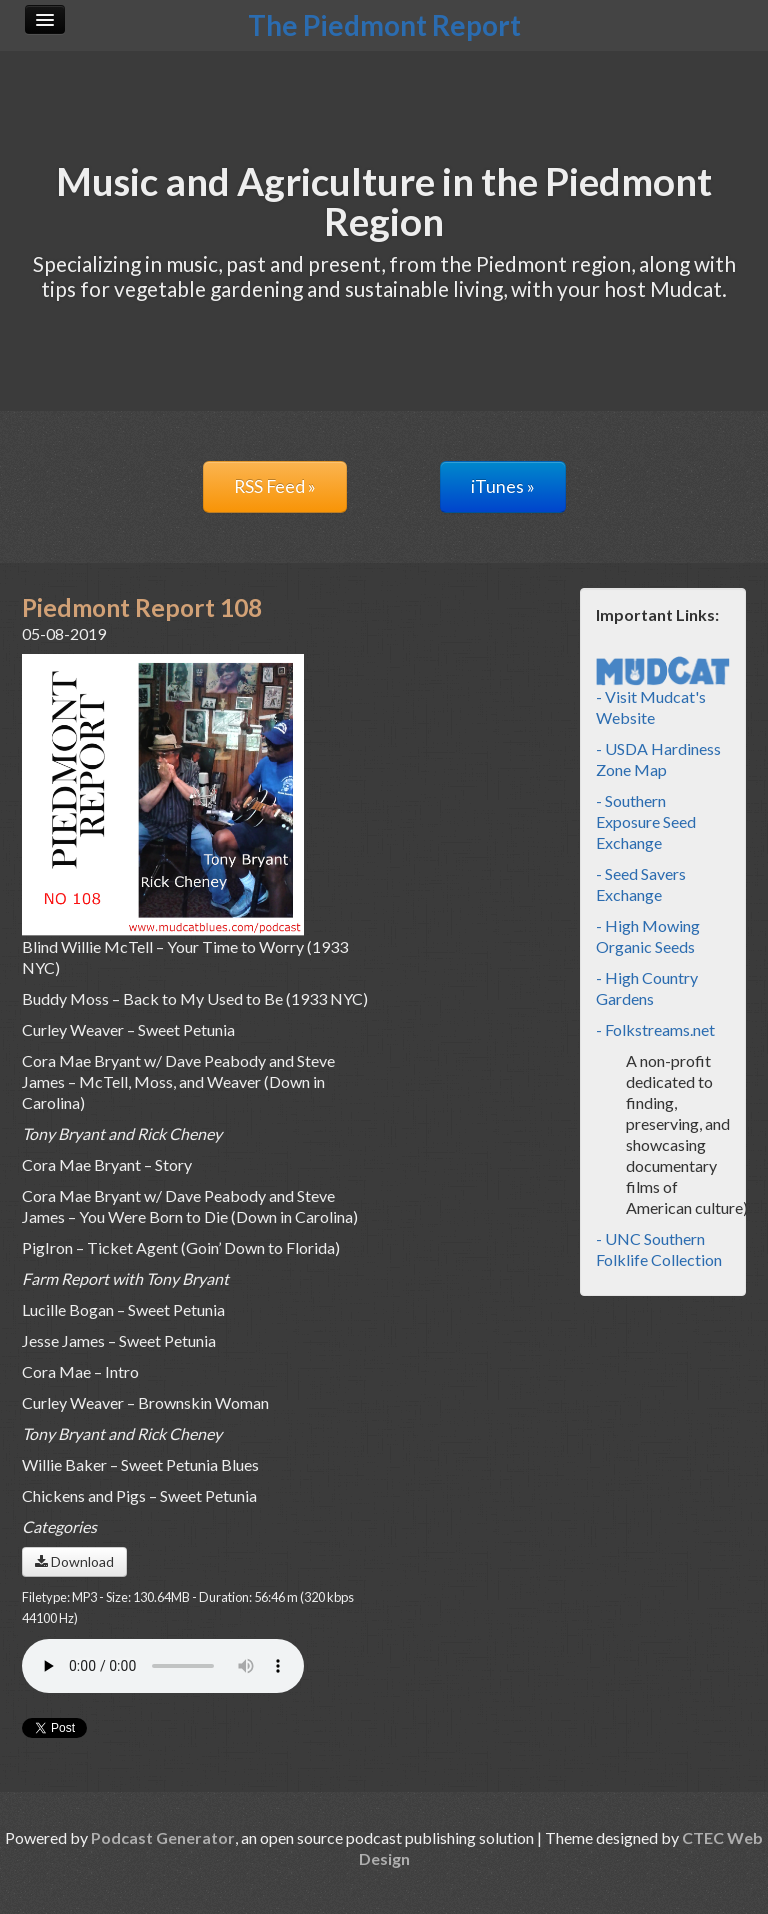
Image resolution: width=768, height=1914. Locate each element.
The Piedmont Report (384, 25)
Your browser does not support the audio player (163, 1666)
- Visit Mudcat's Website (663, 693)
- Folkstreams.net (655, 1029)
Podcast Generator (163, 1837)
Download (74, 1561)
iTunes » (503, 486)
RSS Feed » (275, 486)
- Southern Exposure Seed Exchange (646, 821)
